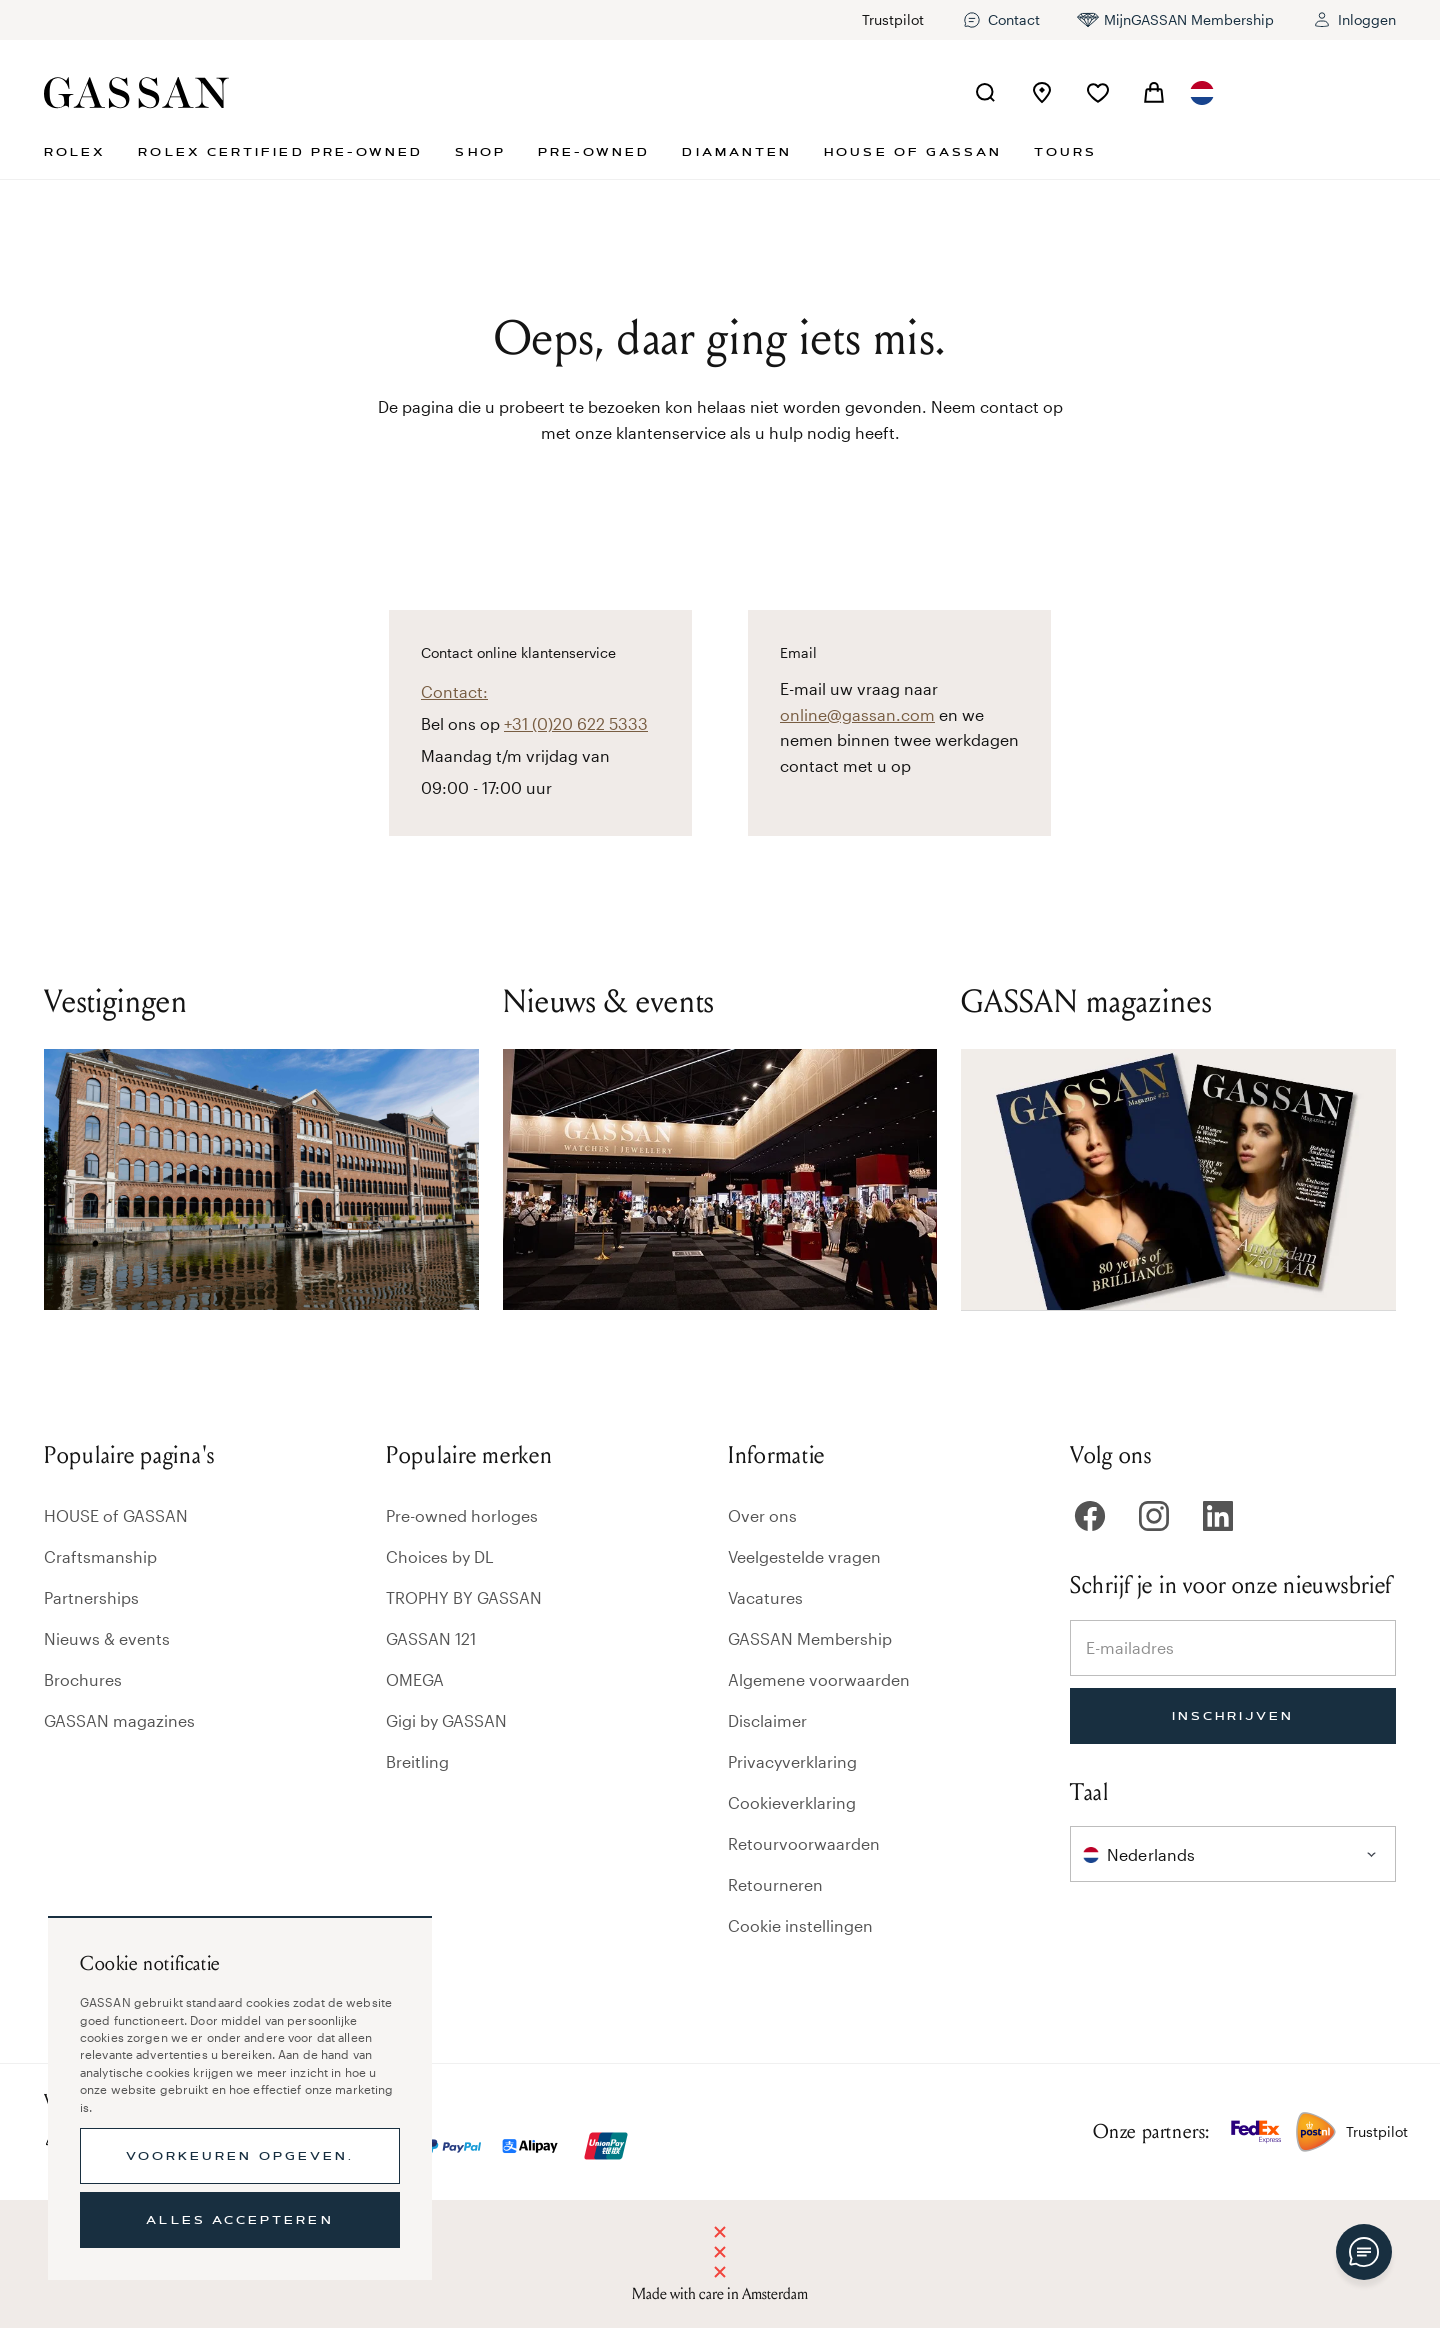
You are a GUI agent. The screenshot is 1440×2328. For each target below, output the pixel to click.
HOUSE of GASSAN (116, 1515)
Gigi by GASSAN (446, 1720)
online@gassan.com (857, 714)
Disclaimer (767, 1720)
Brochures (83, 1679)
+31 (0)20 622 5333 (576, 723)
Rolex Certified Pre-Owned (280, 152)
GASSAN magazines (119, 1720)
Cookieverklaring (792, 1802)
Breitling (417, 1761)
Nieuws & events (107, 1638)
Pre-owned (594, 152)
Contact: (454, 691)
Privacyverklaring (792, 1761)
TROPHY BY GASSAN (464, 1597)
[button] (1202, 93)
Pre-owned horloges (462, 1515)
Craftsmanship (100, 1556)
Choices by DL (440, 1556)
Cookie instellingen (800, 1925)
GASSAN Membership (810, 1638)
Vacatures (765, 1597)
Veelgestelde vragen (804, 1556)
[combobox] (1202, 93)
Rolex (75, 152)
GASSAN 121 (431, 1638)
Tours (1065, 152)
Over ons (762, 1515)
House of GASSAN (913, 152)
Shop (480, 152)
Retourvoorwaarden (804, 1843)
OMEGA (415, 1679)
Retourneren (775, 1884)
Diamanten (737, 152)
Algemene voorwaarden (819, 1679)
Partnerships (91, 1597)
